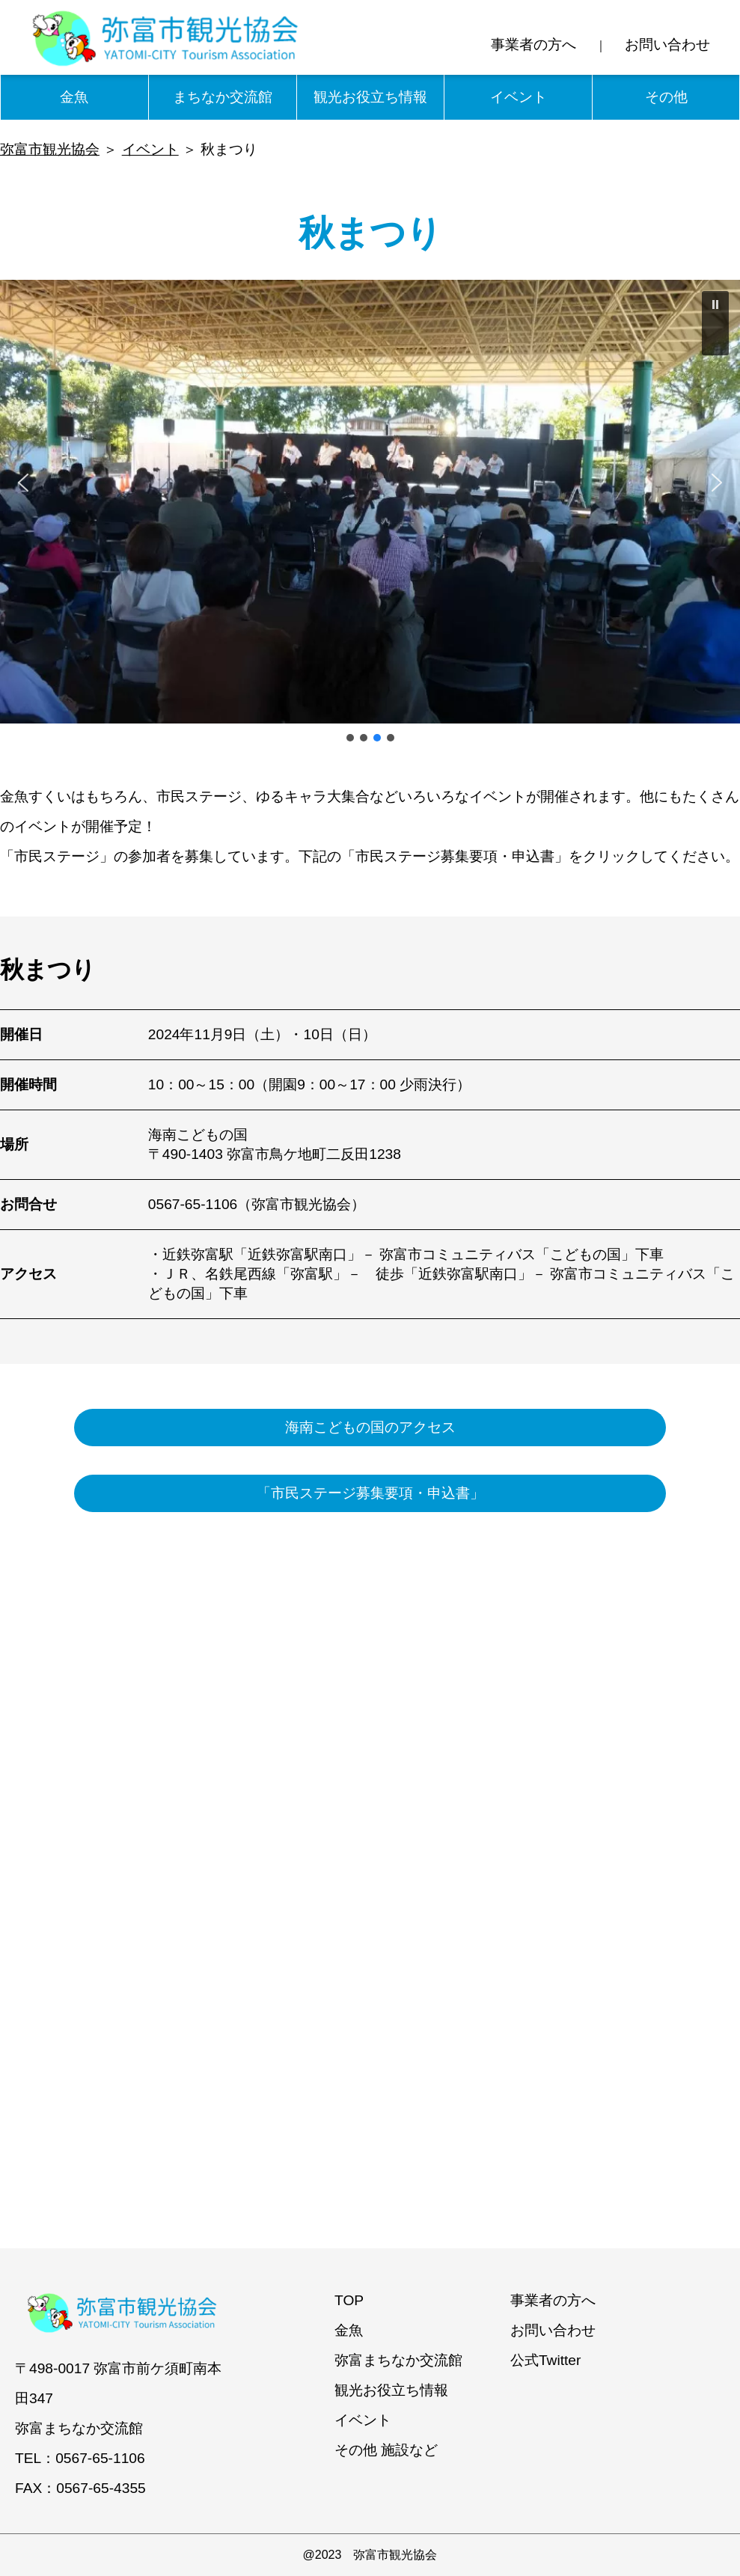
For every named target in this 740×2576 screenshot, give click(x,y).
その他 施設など (386, 2450)
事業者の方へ (533, 44)
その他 (666, 97)
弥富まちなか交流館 (398, 2360)
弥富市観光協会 (50, 149)
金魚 (74, 97)
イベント (518, 97)
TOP (349, 2300)
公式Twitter (545, 2360)
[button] (715, 323)
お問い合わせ (667, 44)
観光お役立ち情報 (370, 97)
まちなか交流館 (222, 97)
